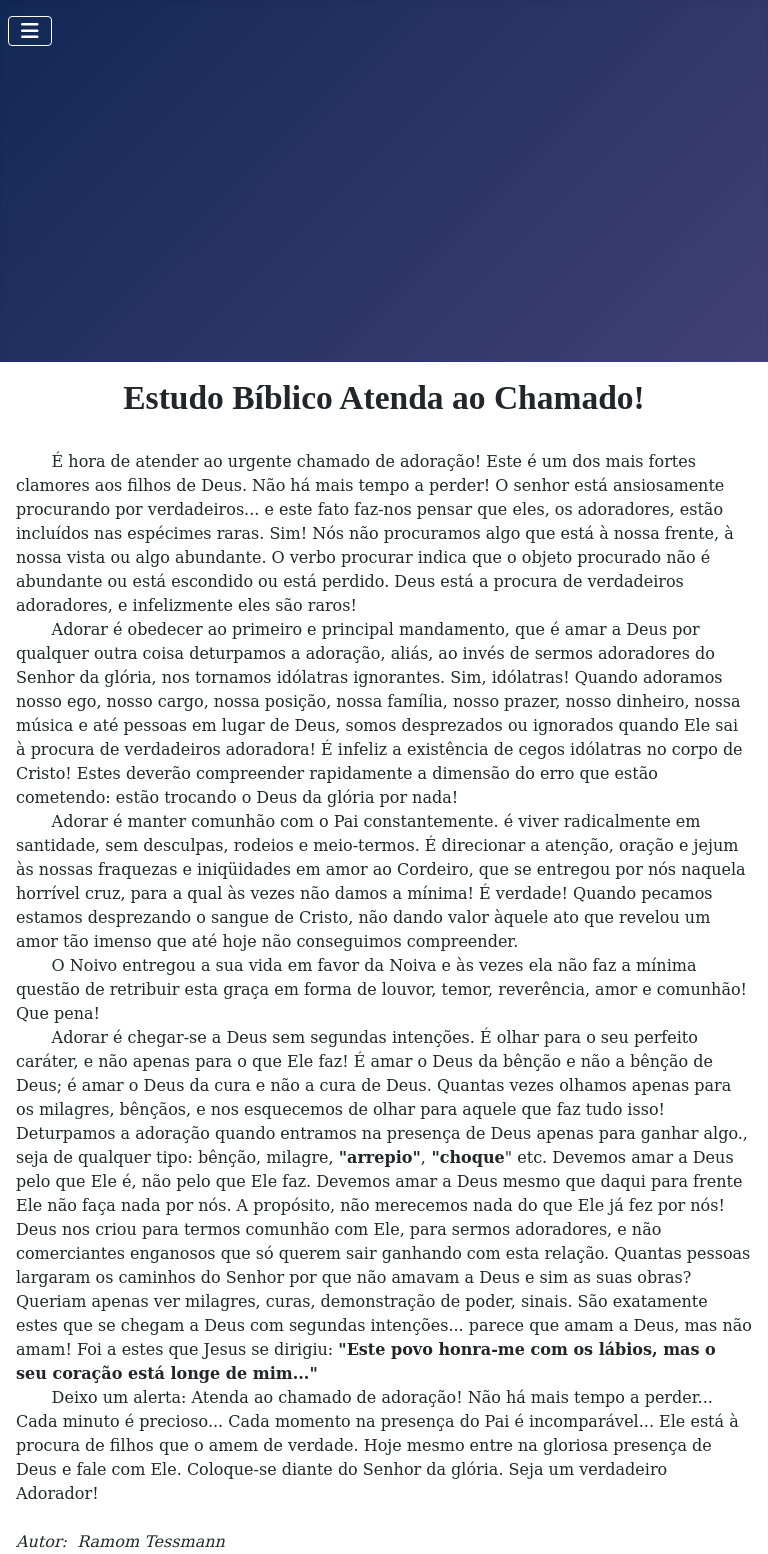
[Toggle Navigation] (30, 31)
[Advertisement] (384, 212)
